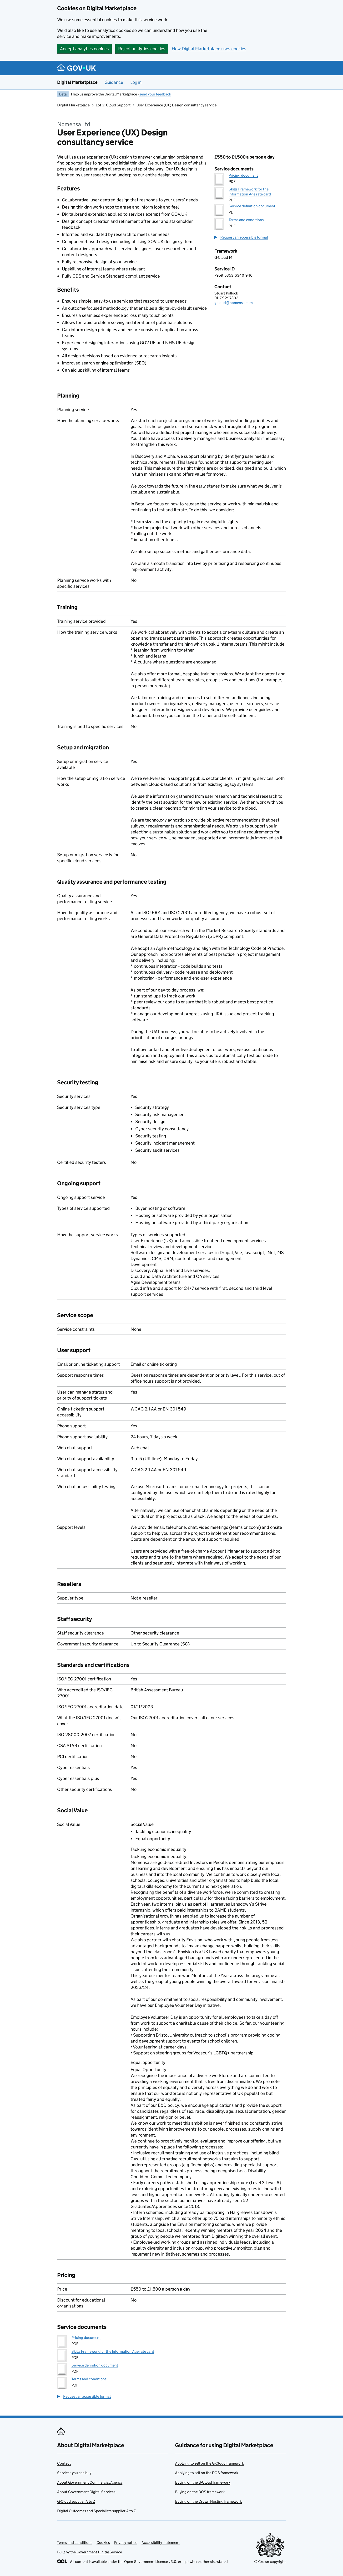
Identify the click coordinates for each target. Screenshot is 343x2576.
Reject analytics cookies (141, 48)
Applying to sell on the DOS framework (206, 2473)
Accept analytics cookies (84, 48)
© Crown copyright (270, 2561)
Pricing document (243, 175)
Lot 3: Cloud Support (113, 105)
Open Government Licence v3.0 (150, 2561)
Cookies (103, 2542)
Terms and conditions (246, 220)
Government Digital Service (99, 2552)
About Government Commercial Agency (89, 2482)
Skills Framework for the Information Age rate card (250, 191)
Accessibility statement (160, 2542)
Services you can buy (74, 2473)
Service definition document (252, 206)
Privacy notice (125, 2542)
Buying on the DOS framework (200, 2492)
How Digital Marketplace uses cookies (209, 48)
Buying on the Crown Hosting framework (208, 2501)
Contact (64, 2463)
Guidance (114, 82)
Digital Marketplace (77, 82)
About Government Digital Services (86, 2492)
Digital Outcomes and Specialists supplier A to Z (96, 2511)
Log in (135, 82)
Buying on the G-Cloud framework (202, 2482)
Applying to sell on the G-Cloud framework (209, 2463)
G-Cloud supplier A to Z (76, 2501)
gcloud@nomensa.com (233, 302)
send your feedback (155, 94)
